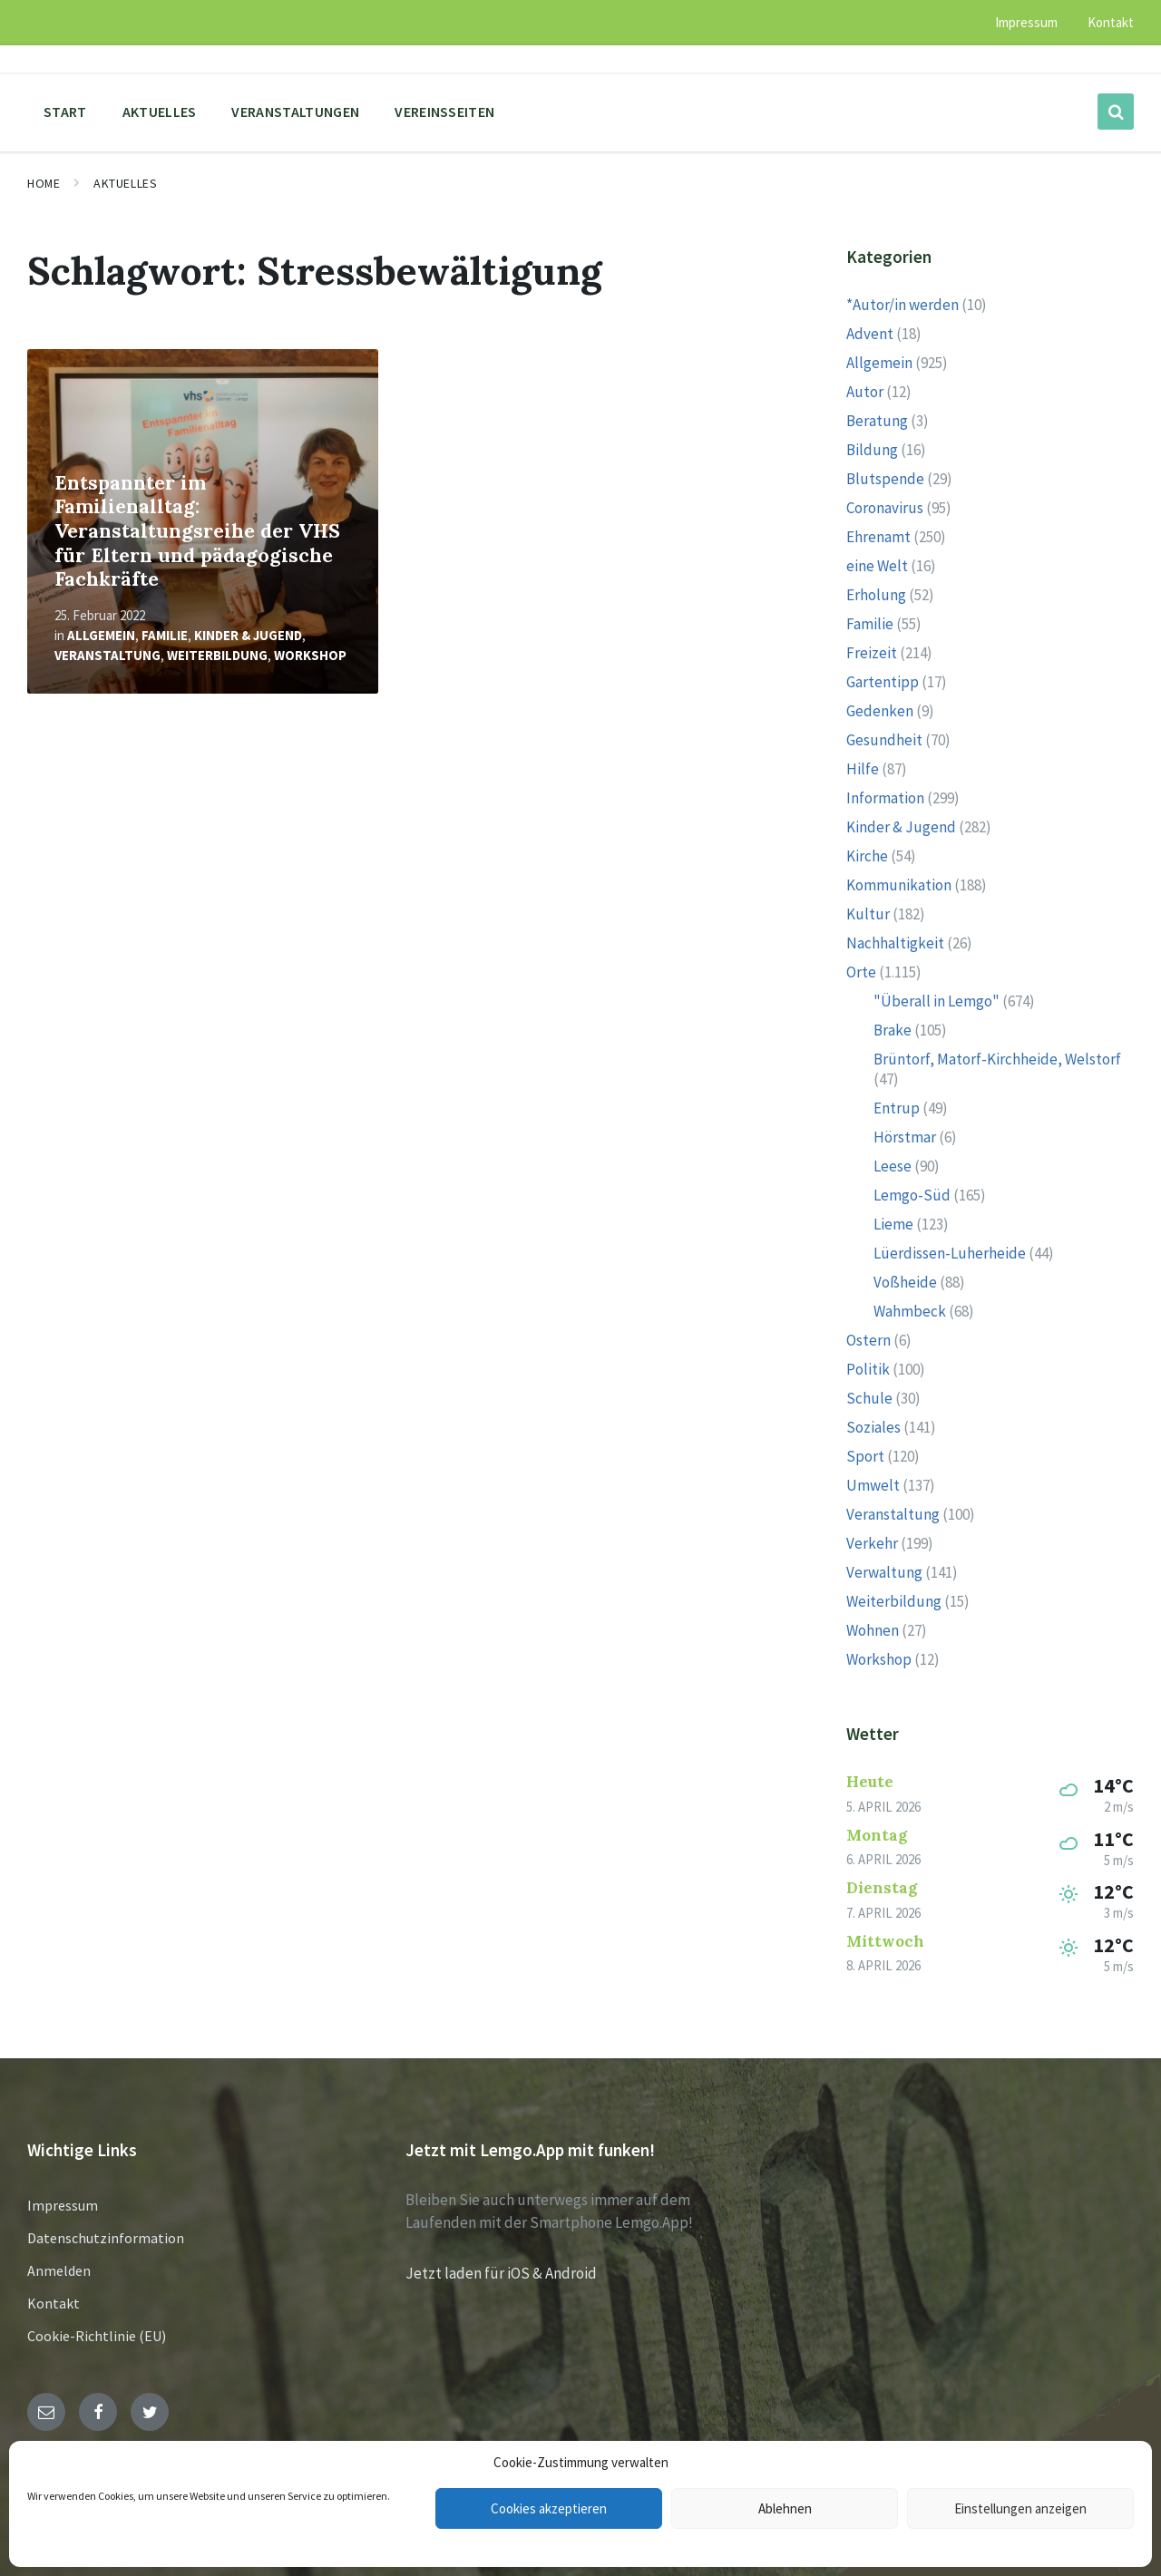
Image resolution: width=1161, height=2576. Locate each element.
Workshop (310, 655)
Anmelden (59, 2270)
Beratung (877, 421)
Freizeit (871, 653)
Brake (892, 1030)
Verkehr (872, 1543)
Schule (869, 1398)
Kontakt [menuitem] (1111, 22)
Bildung (872, 450)
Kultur (868, 914)
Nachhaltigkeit (895, 943)
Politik (868, 1369)
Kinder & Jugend (248, 635)
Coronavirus (884, 508)
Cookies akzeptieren (549, 2508)
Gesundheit (884, 740)
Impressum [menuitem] (1026, 22)
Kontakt (53, 2303)
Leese (892, 1166)
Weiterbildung (217, 655)
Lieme (893, 1224)
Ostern (868, 1340)
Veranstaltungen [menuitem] (295, 111)
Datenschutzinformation (105, 2238)
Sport (865, 1456)
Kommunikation (898, 885)
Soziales (873, 1427)
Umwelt (873, 1485)
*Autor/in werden (902, 305)
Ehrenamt (878, 537)
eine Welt (877, 566)
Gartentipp (882, 682)
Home (43, 183)
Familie (164, 635)
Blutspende (885, 479)
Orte (861, 972)
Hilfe (862, 769)
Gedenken (879, 711)
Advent (869, 334)
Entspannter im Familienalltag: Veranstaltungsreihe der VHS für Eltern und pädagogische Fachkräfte (197, 531)
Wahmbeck (909, 1311)
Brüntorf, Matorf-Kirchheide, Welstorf (997, 1059)
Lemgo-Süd (912, 1195)
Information (885, 798)
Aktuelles (125, 183)
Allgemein (101, 635)
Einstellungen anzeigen (1020, 2508)
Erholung (876, 595)
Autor (864, 392)
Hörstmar (904, 1137)
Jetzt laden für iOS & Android (501, 2273)
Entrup (896, 1108)
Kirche (867, 856)
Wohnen (872, 1630)
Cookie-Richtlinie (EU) (96, 2336)
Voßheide (905, 1282)
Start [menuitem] (65, 111)
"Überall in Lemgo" (936, 1001)
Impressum (62, 2205)
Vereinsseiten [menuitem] (444, 111)
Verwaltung (884, 1572)
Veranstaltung (107, 655)
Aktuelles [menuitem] (159, 111)
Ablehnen (785, 2508)
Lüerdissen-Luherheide (949, 1253)
